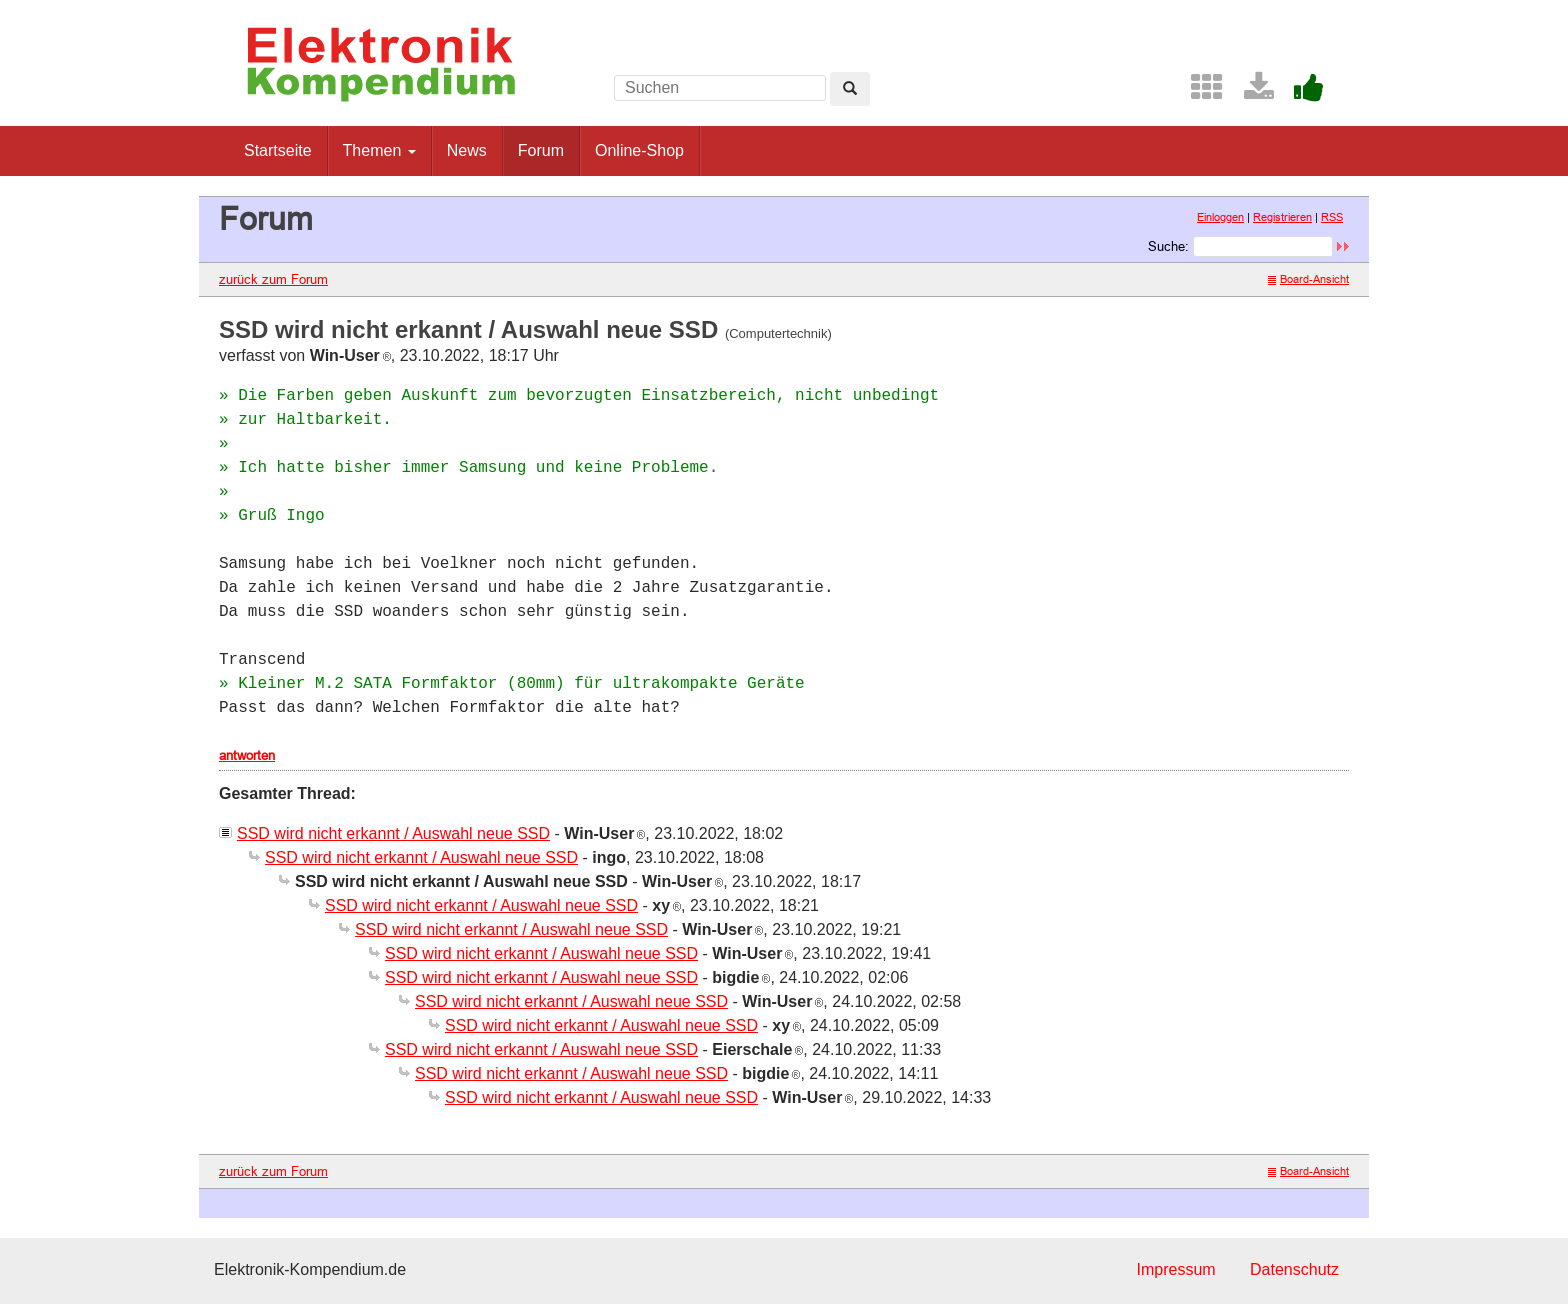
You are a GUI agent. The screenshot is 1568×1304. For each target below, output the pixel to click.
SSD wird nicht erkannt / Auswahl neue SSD (393, 833)
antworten (247, 755)
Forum (541, 150)
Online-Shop (639, 150)
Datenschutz (1294, 1269)
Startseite (278, 150)
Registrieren (1282, 217)
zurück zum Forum (273, 279)
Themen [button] (379, 150)
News (467, 150)
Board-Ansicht (1308, 279)
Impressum (1175, 1269)
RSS (1332, 217)
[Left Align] (850, 89)
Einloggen (1220, 217)
